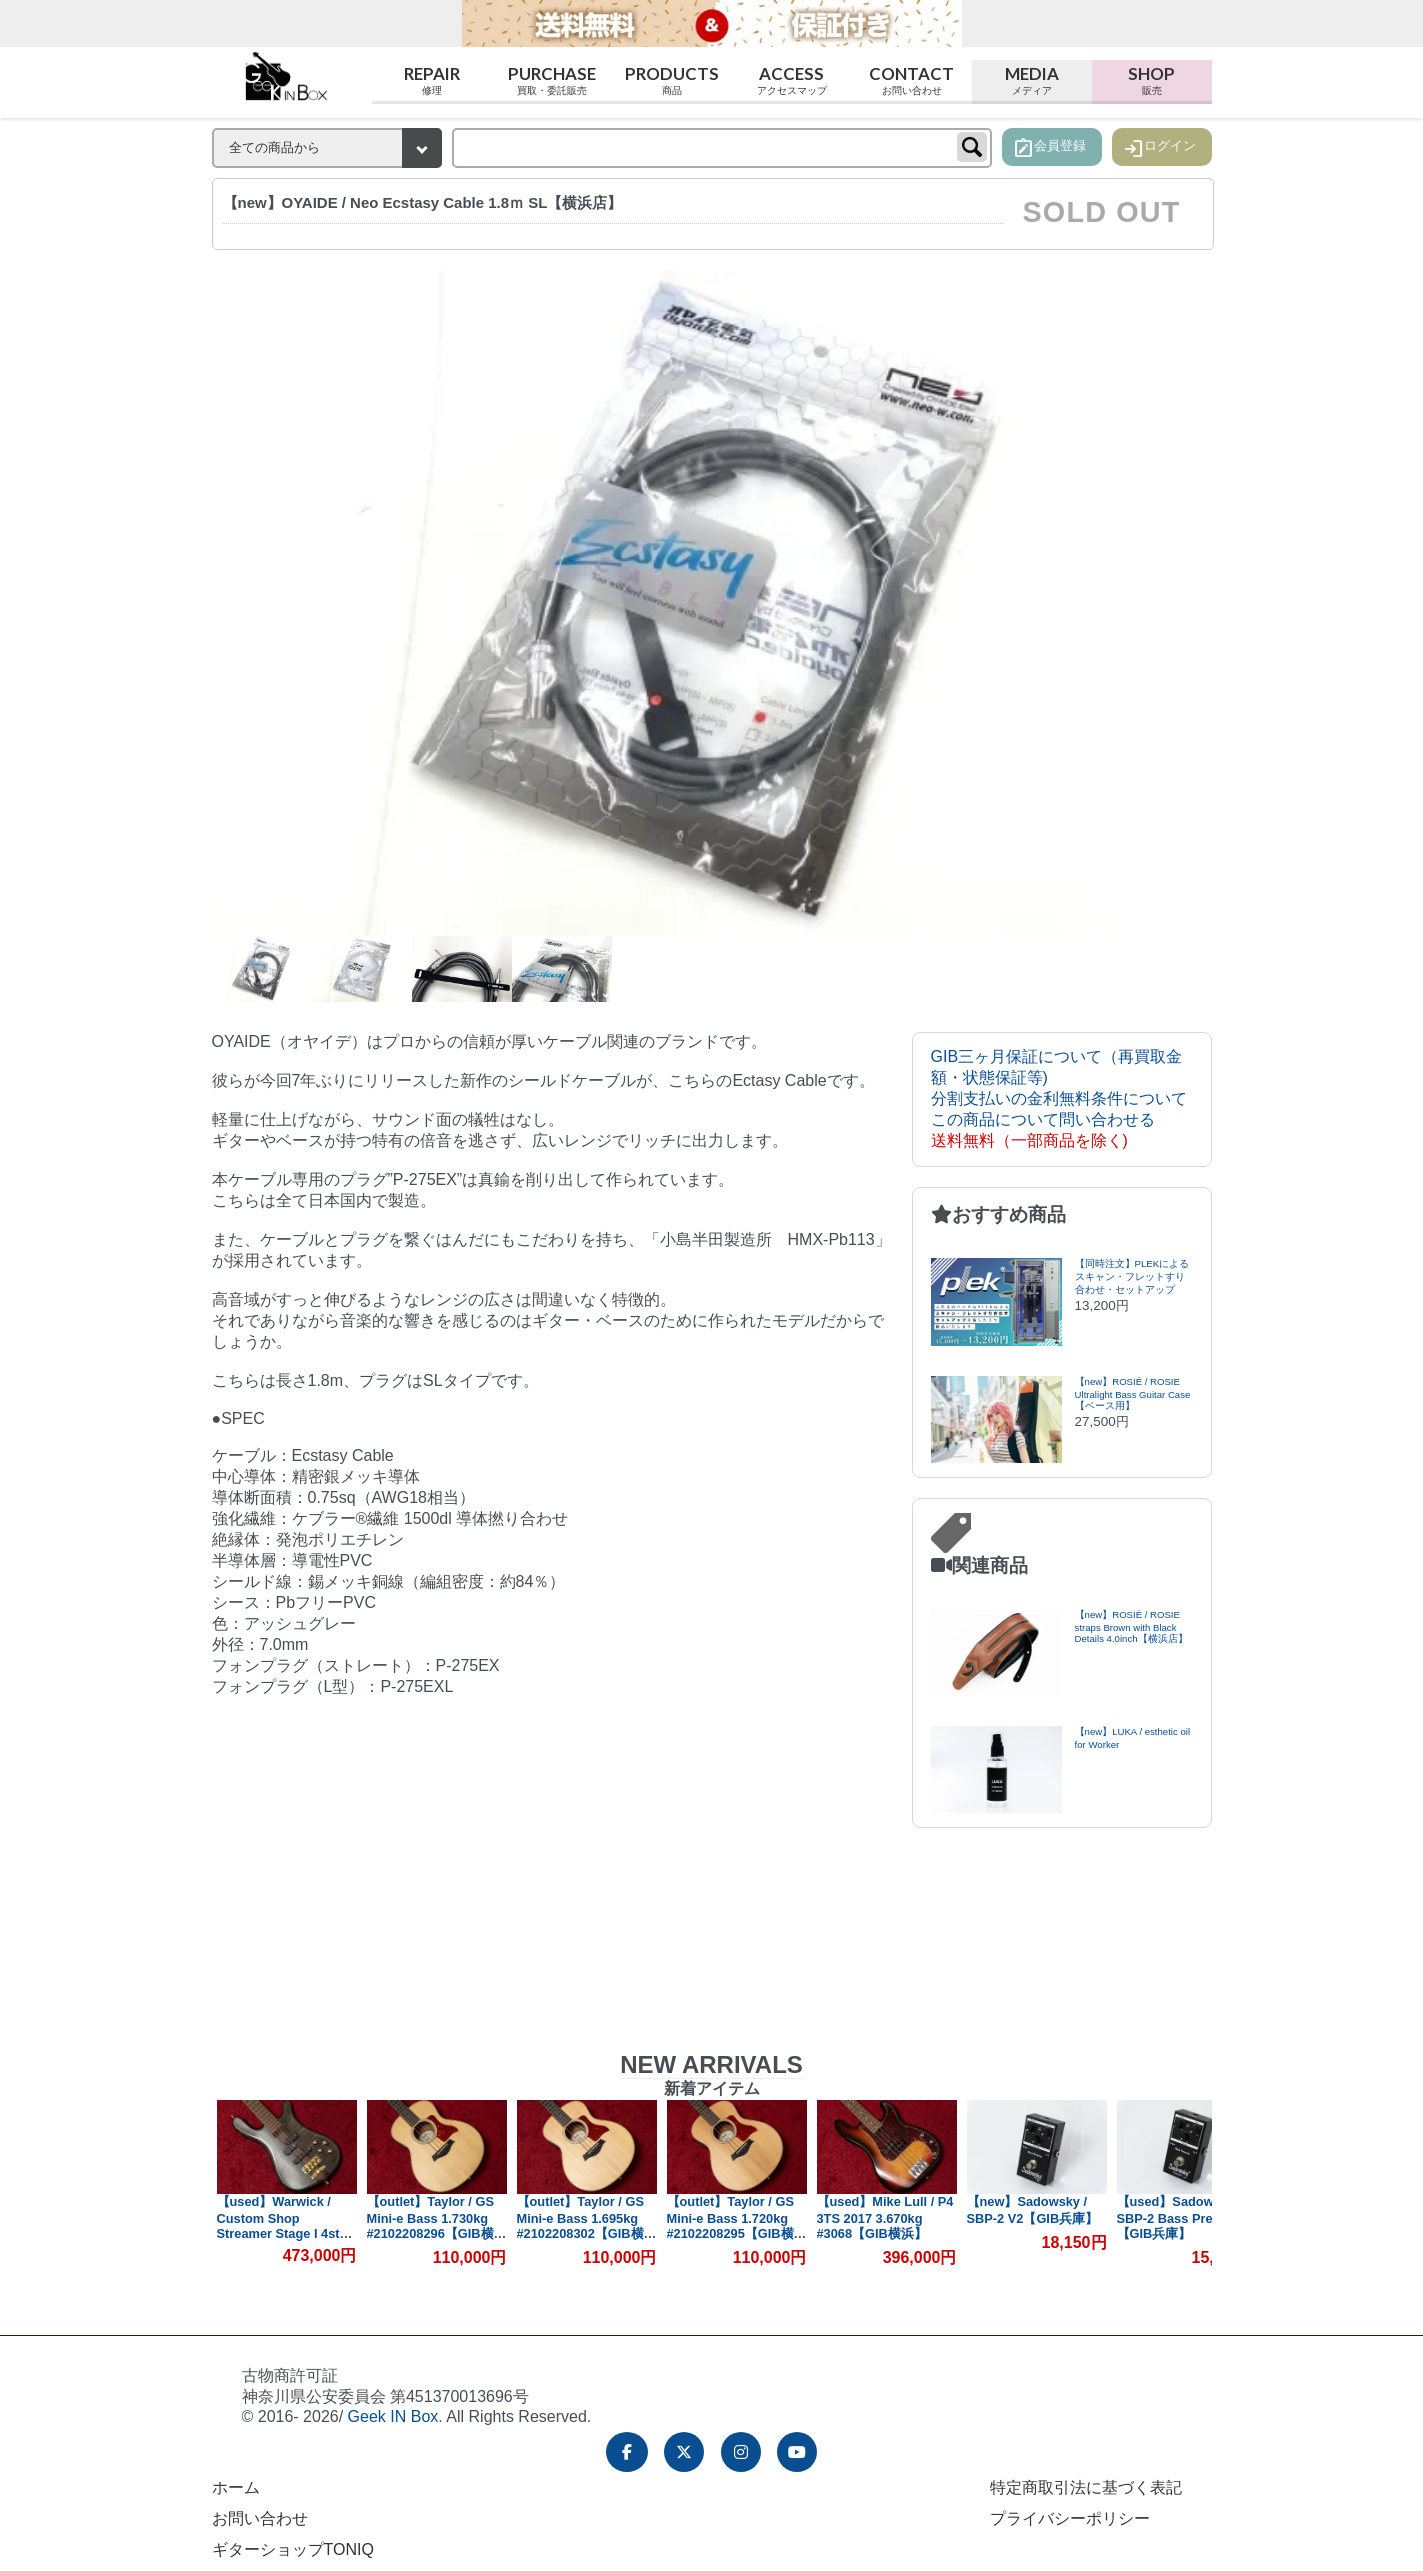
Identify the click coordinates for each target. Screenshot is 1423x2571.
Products (672, 80)
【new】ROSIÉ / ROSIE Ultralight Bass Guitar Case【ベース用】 (1133, 1393)
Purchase (552, 80)
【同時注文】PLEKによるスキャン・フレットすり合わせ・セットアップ (1132, 1276)
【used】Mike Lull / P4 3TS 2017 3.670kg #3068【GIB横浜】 (885, 2217)
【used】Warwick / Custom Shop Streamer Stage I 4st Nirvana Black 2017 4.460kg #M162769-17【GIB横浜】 (282, 2240)
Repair (432, 80)
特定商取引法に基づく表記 (1086, 2487)
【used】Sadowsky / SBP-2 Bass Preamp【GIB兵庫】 (1180, 2217)
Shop (1152, 80)
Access (792, 80)
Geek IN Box (393, 2416)
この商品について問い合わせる (1043, 1119)
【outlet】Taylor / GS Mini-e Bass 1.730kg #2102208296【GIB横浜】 (430, 2226)
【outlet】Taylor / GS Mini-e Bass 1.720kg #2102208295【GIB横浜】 (730, 2226)
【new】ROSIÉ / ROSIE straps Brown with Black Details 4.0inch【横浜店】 (1131, 1626)
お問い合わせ (260, 2518)
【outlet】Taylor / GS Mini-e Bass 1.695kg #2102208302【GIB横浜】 (580, 2226)
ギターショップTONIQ (293, 2549)
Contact (912, 80)
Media (1032, 80)
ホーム (236, 2487)
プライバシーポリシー (1070, 2518)
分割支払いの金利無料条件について (1059, 1098)
